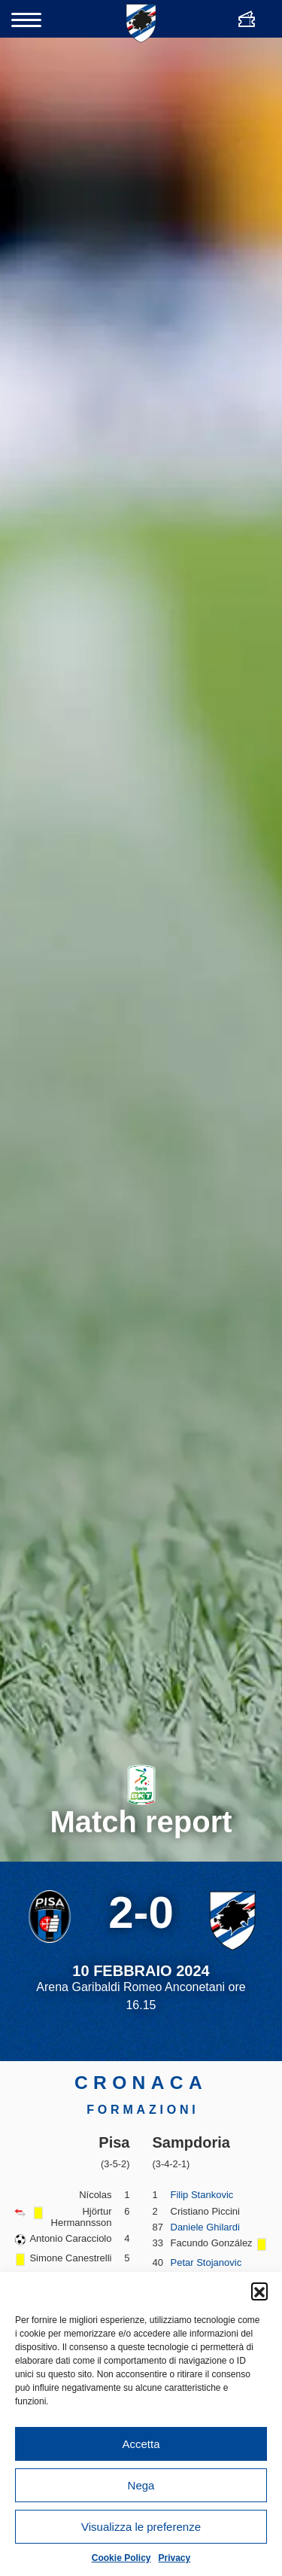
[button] (259, 2290)
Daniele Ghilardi (206, 2227)
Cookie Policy (121, 2558)
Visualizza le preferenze (141, 2526)
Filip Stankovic (202, 2194)
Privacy (175, 2558)
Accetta (140, 2443)
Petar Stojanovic (206, 2262)
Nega (141, 2485)
